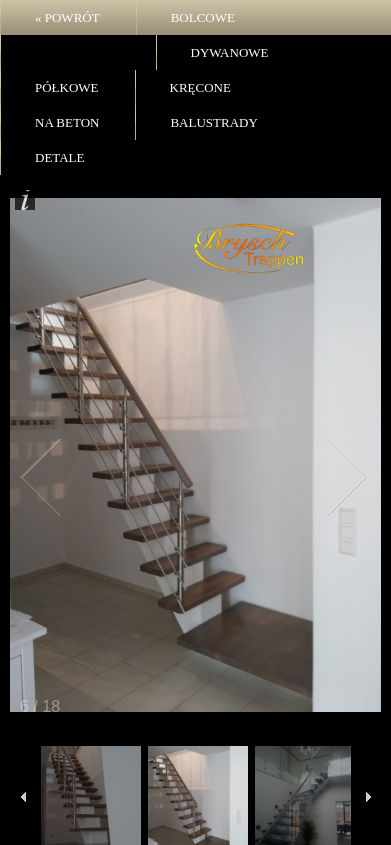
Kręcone (200, 87)
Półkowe (67, 87)
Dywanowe (230, 52)
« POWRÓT (67, 17)
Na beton (67, 122)
